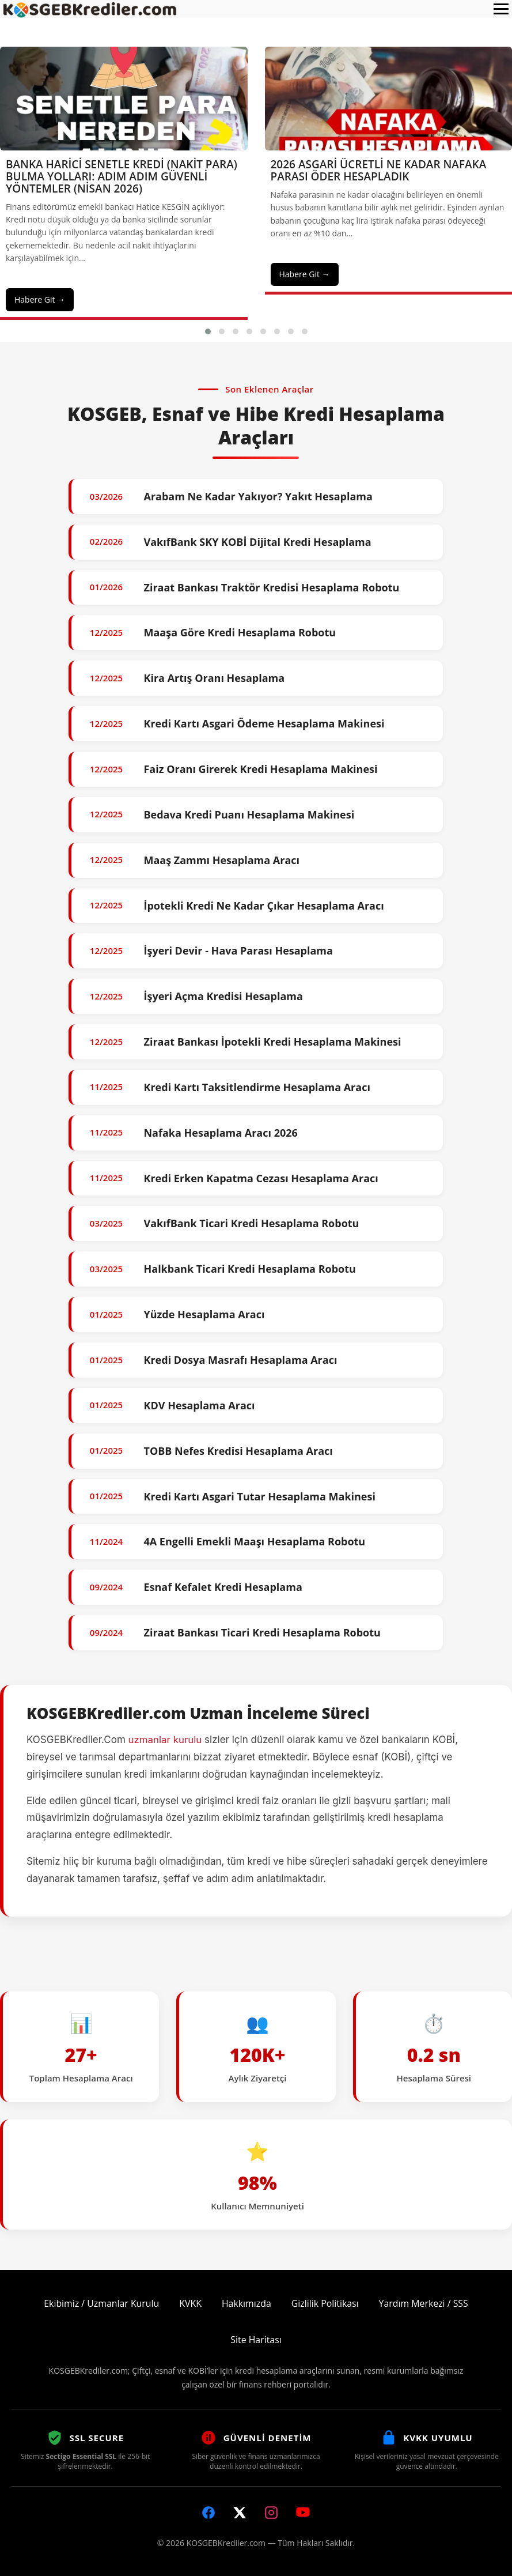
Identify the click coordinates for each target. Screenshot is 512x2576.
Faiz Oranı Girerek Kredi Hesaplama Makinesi (260, 769)
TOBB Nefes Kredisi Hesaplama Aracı (237, 1451)
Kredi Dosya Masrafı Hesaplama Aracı (240, 1360)
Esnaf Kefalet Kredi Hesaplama (222, 1587)
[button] (208, 331)
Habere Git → (39, 299)
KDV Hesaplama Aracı (199, 1405)
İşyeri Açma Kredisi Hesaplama (222, 996)
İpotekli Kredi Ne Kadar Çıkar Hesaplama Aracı (263, 905)
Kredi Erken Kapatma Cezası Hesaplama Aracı (260, 1178)
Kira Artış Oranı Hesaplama (214, 678)
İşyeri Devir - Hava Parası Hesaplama (237, 950)
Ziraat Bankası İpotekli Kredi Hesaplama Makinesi (272, 1041)
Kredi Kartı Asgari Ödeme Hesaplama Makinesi (263, 723)
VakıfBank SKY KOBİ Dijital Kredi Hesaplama (257, 542)
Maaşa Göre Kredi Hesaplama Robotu (239, 632)
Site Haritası (256, 2339)
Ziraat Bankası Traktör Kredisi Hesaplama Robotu (271, 587)
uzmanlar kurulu (165, 1739)
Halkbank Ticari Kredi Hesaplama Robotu (249, 1269)
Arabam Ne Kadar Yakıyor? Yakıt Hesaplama (257, 496)
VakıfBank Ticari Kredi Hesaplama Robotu (251, 1223)
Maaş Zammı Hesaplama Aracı (221, 860)
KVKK (190, 2303)
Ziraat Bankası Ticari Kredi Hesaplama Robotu (261, 1632)
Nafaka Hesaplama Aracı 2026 (220, 1133)
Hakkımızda (246, 2303)
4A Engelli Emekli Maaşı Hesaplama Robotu (254, 1541)
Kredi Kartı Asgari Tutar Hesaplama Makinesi (259, 1496)
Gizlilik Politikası (325, 2303)
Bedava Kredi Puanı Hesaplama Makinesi (248, 814)
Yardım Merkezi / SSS (425, 2303)
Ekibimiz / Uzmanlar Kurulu (101, 2303)
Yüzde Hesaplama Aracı (203, 1314)
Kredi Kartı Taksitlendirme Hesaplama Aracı (256, 1087)
